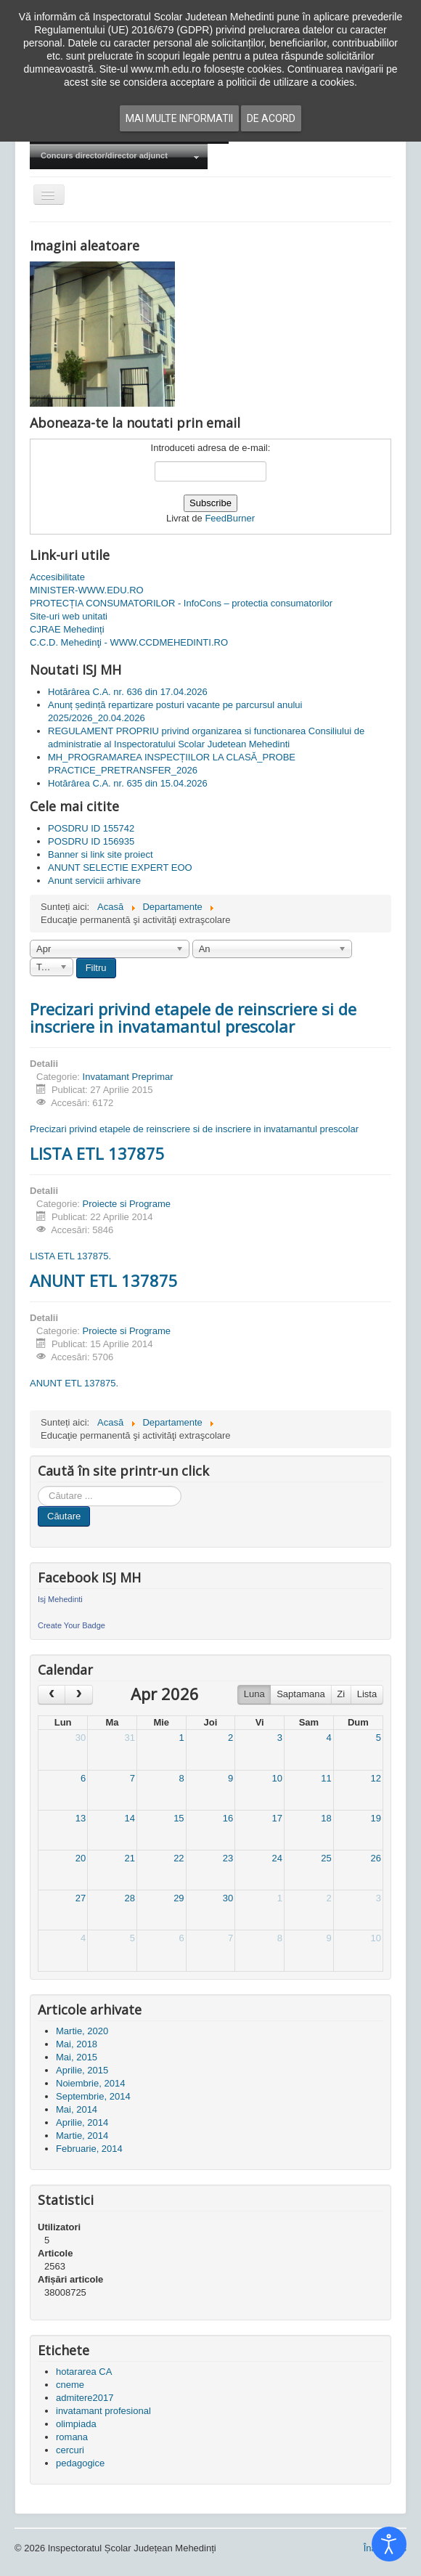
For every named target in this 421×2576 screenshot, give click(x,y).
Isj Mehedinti (60, 1599)
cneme (70, 2384)
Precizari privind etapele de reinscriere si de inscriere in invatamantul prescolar (193, 1017)
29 (178, 1898)
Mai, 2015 (76, 2057)
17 (277, 1818)
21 (129, 1858)
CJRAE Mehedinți (67, 629)
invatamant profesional (103, 2410)
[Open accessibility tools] (389, 2544)
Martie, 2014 (82, 2135)
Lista (367, 1694)
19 (376, 1818)
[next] (78, 1695)
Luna (254, 1694)
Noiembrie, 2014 (90, 2083)
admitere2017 (85, 2397)
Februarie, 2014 (89, 2148)
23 (228, 1858)
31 (129, 1737)
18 (326, 1818)
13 (80, 1818)
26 (376, 1858)
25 (326, 1858)
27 (80, 1898)
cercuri (70, 2450)
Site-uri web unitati (68, 616)
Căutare (64, 1516)
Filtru (96, 967)
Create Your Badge (71, 1625)
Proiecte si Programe (127, 1203)
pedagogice (80, 2463)
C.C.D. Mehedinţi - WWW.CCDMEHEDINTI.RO (129, 642)
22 (178, 1858)
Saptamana (301, 1694)
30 (80, 1737)
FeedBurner (230, 518)
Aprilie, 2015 (82, 2070)
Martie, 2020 (82, 2031)
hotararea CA (84, 2371)
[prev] (51, 1695)
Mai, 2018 (76, 2044)
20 (80, 1858)
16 (228, 1818)
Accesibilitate (57, 577)
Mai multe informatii (179, 118)
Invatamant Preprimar (128, 1076)
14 (129, 1818)
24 (277, 1858)
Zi (341, 1694)
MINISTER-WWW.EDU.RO (87, 590)
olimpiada (76, 2423)
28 (129, 1898)
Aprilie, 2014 (82, 2122)
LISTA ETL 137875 (97, 1153)
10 (277, 1778)
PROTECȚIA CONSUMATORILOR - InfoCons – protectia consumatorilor (181, 603)
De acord (271, 118)
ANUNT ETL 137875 (104, 1280)
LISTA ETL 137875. (70, 1256)
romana (72, 2436)
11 (326, 1778)
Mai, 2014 (76, 2109)
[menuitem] (119, 156)
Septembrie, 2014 (93, 2096)
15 (178, 1818)
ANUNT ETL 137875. (74, 1383)
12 (376, 1778)
